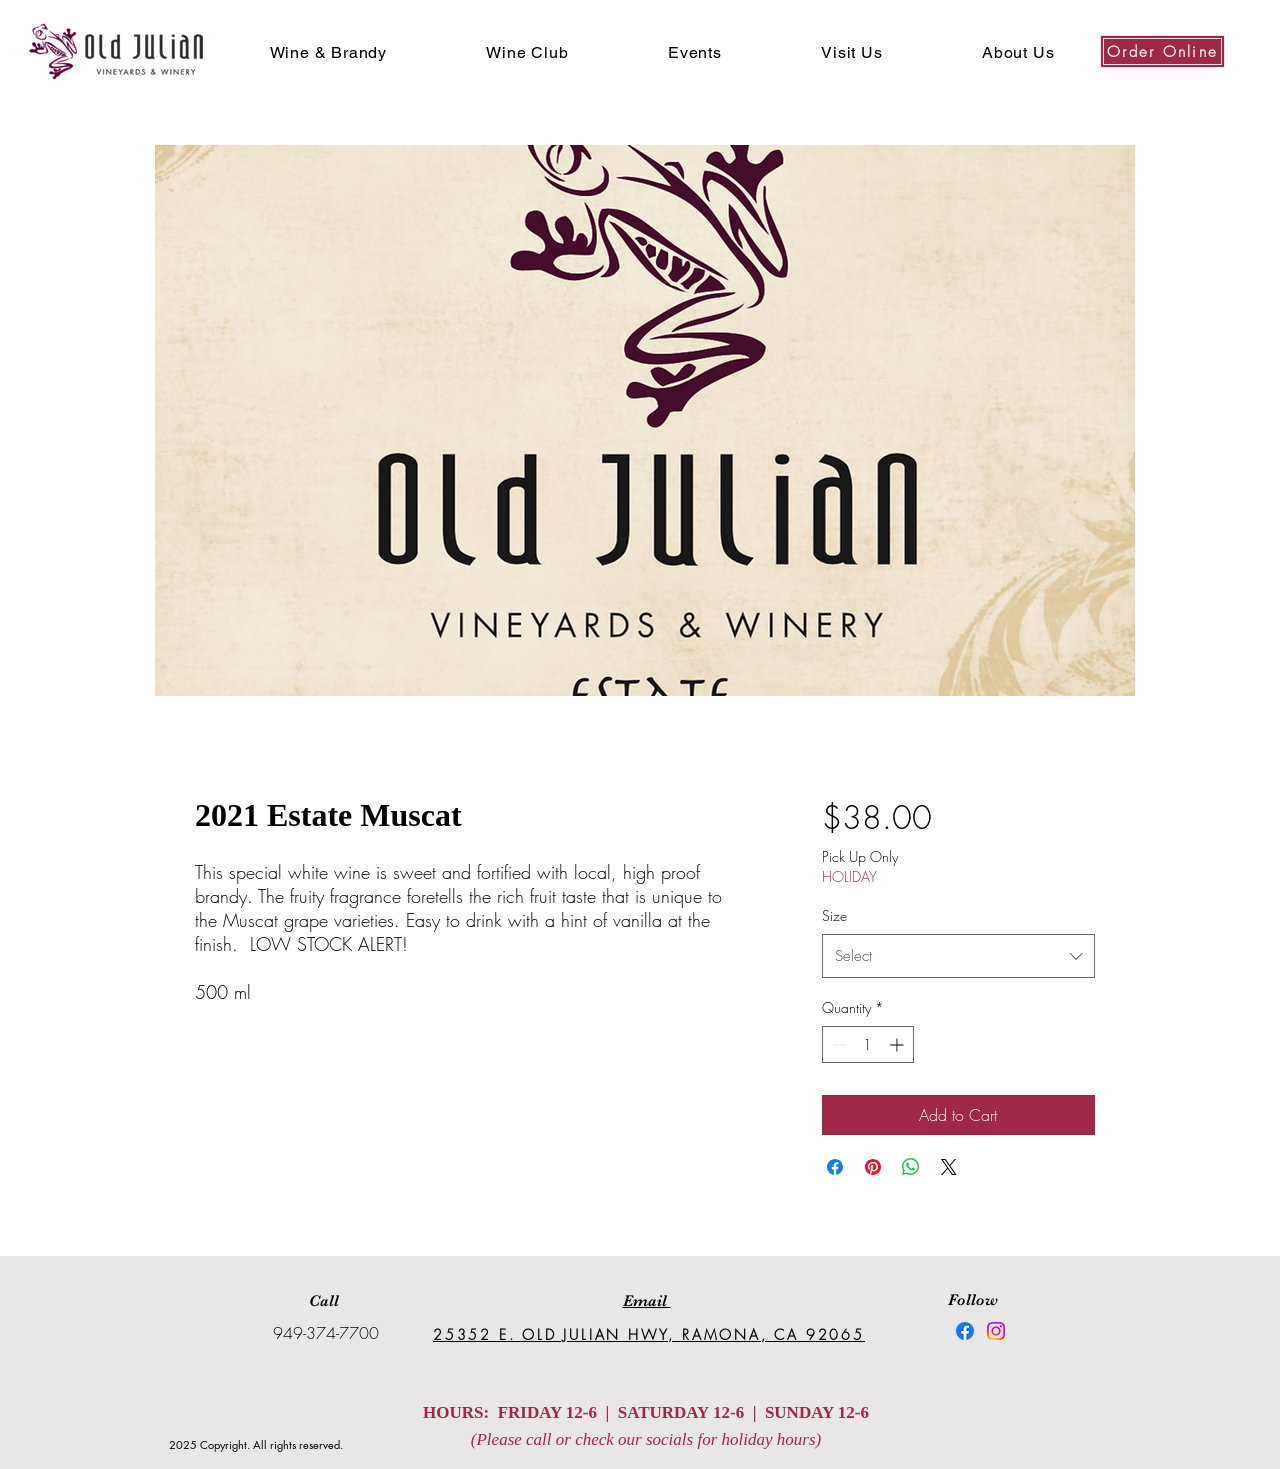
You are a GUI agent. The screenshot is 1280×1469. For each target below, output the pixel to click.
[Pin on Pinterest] (873, 1167)
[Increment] (898, 1044)
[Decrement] (837, 1044)
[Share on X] (949, 1167)
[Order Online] (1162, 51)
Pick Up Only (860, 856)
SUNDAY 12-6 (817, 1412)
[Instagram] (996, 1331)
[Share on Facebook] (835, 1167)
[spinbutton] (868, 1044)
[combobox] (958, 956)
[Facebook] (965, 1331)
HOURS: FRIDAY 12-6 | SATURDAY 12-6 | (594, 1412)
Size (834, 915)
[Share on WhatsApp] (911, 1167)
